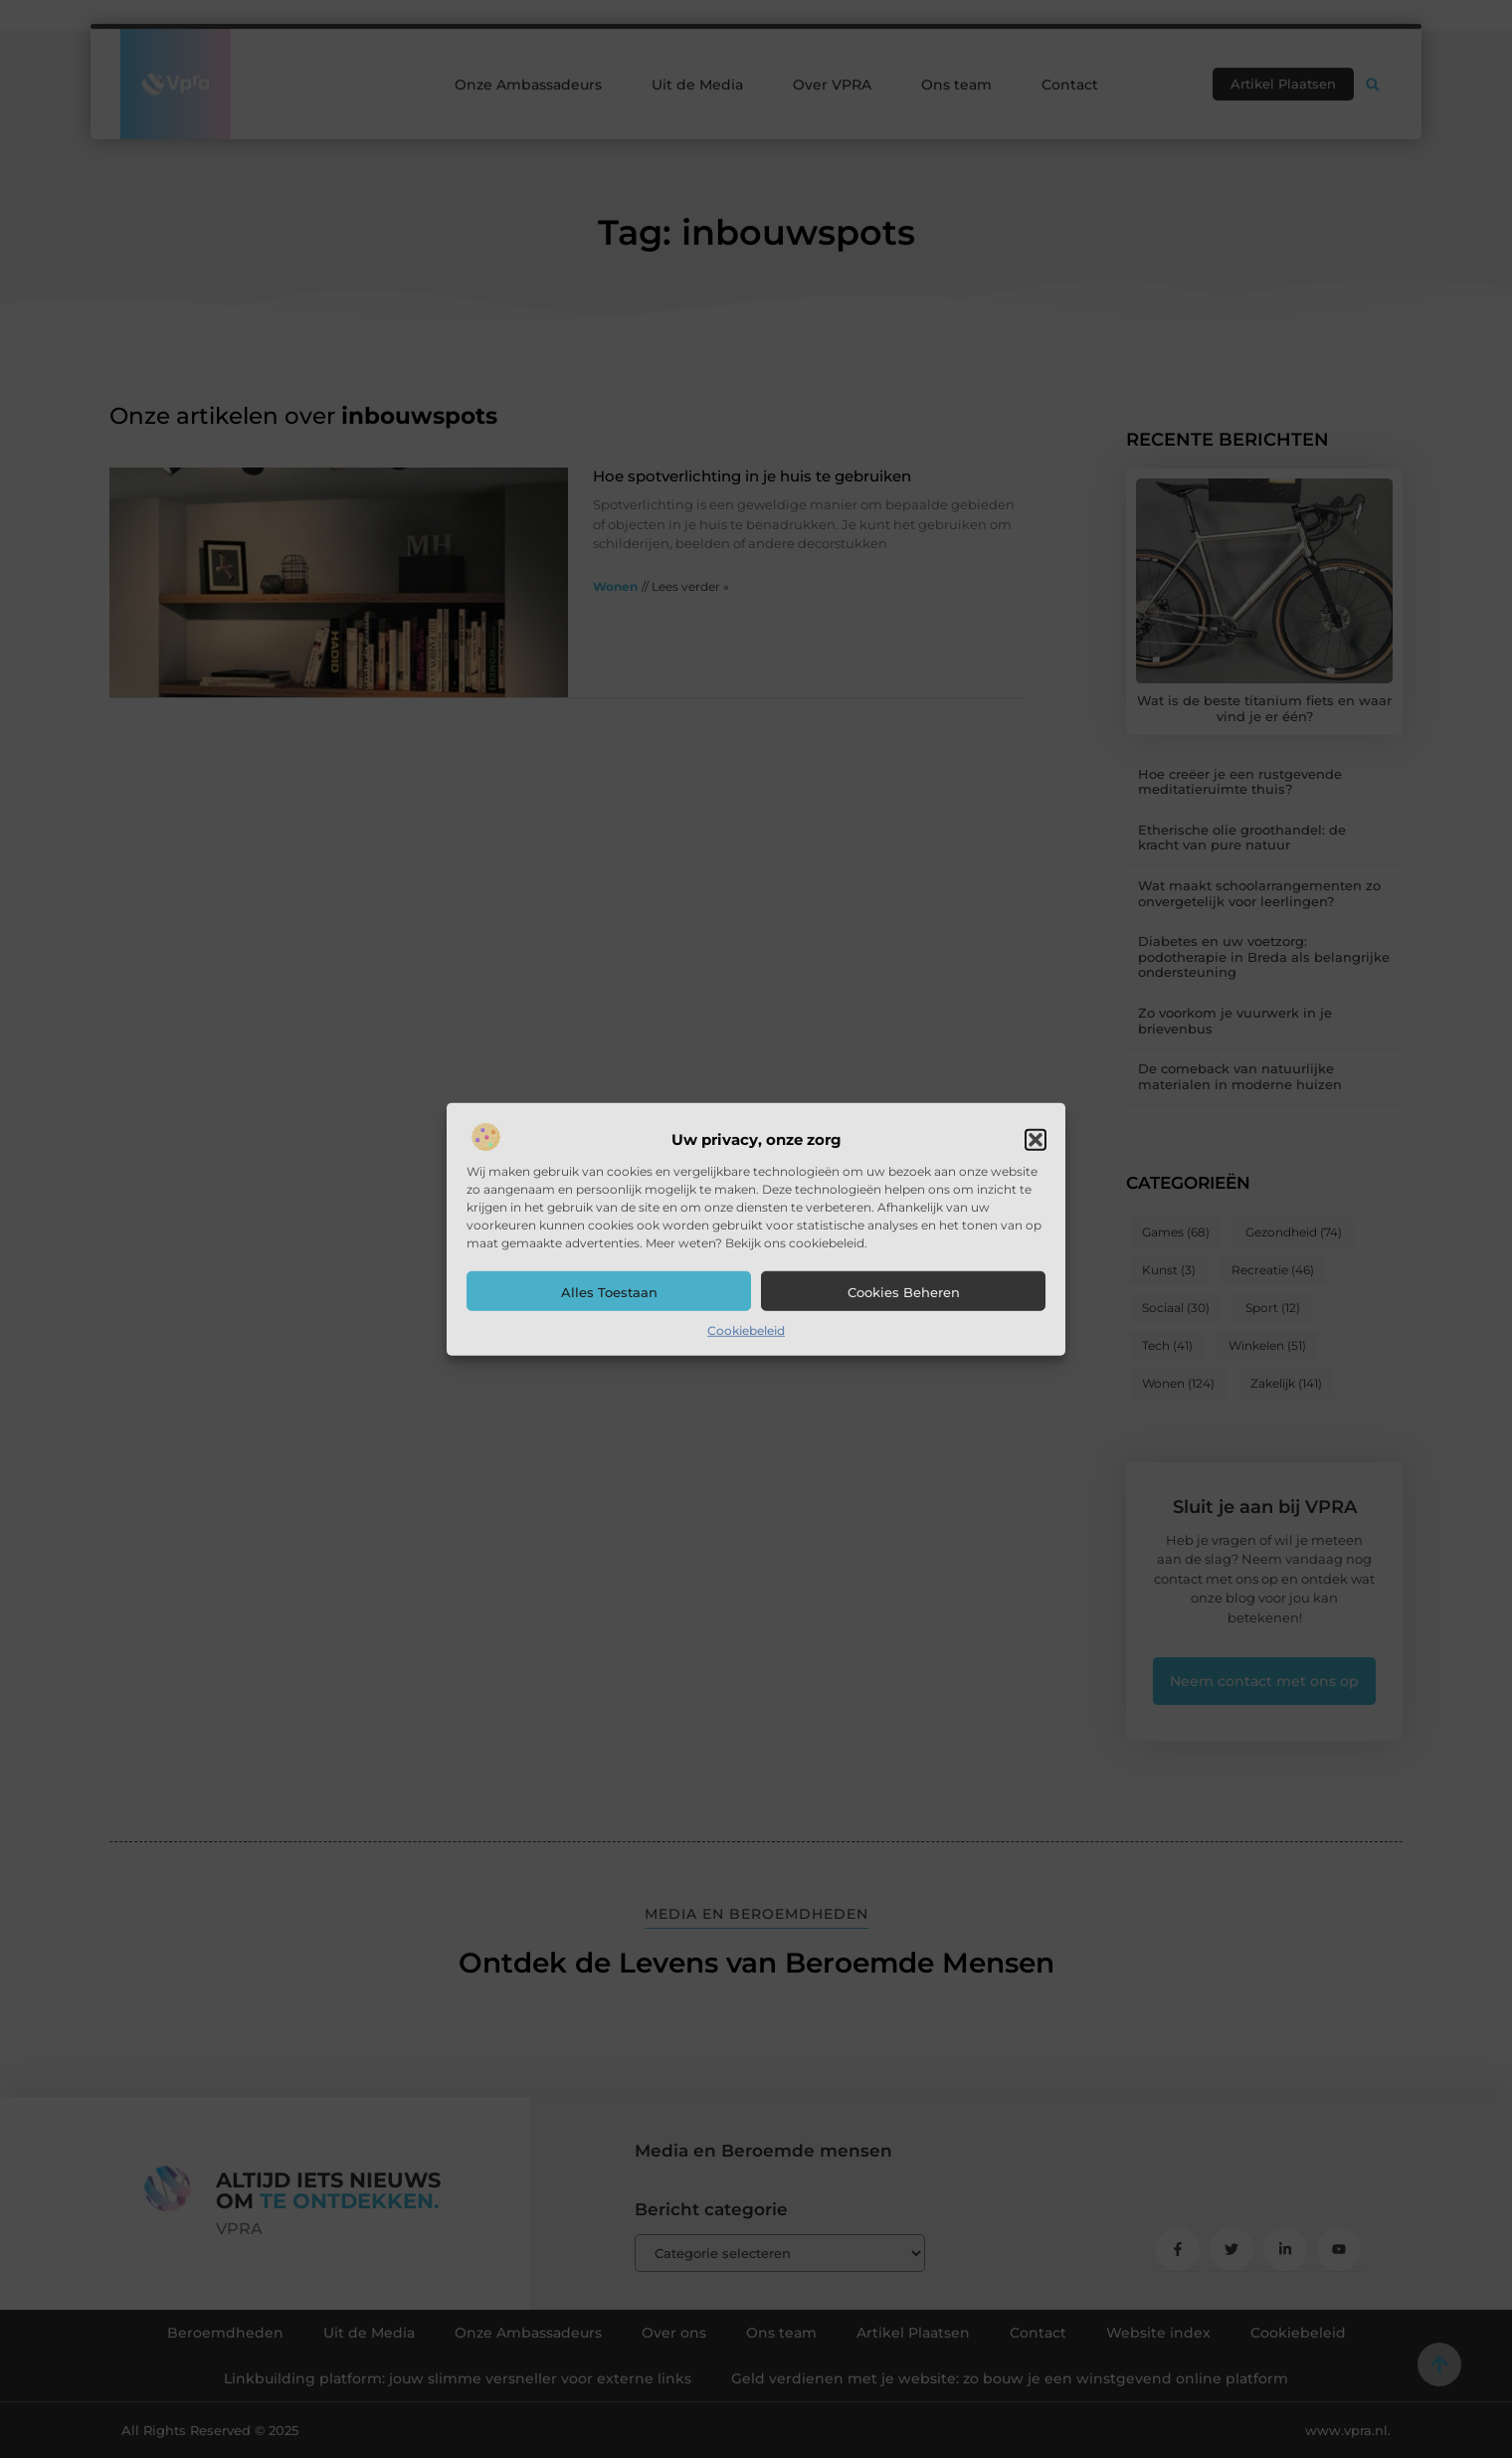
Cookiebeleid (746, 1330)
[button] (1035, 1140)
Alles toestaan (609, 1292)
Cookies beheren (904, 1292)
